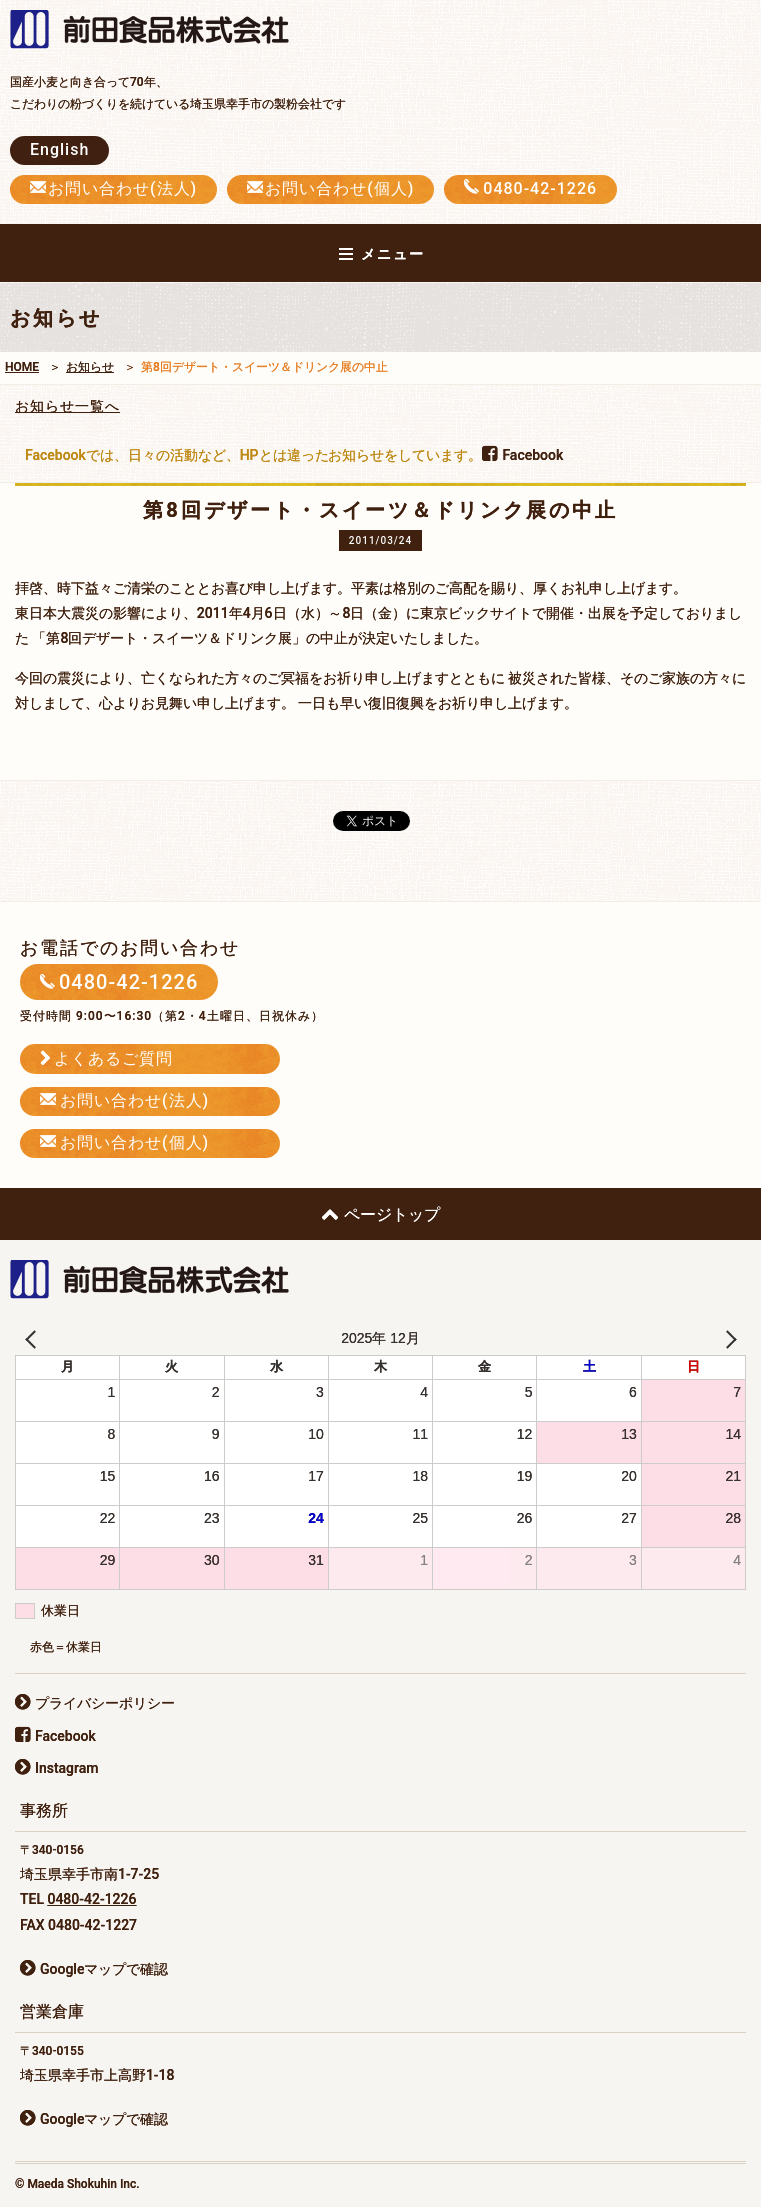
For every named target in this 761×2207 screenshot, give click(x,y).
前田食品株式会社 (160, 31)
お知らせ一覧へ (67, 406)
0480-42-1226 (91, 1899)
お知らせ (90, 367)
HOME (22, 367)
